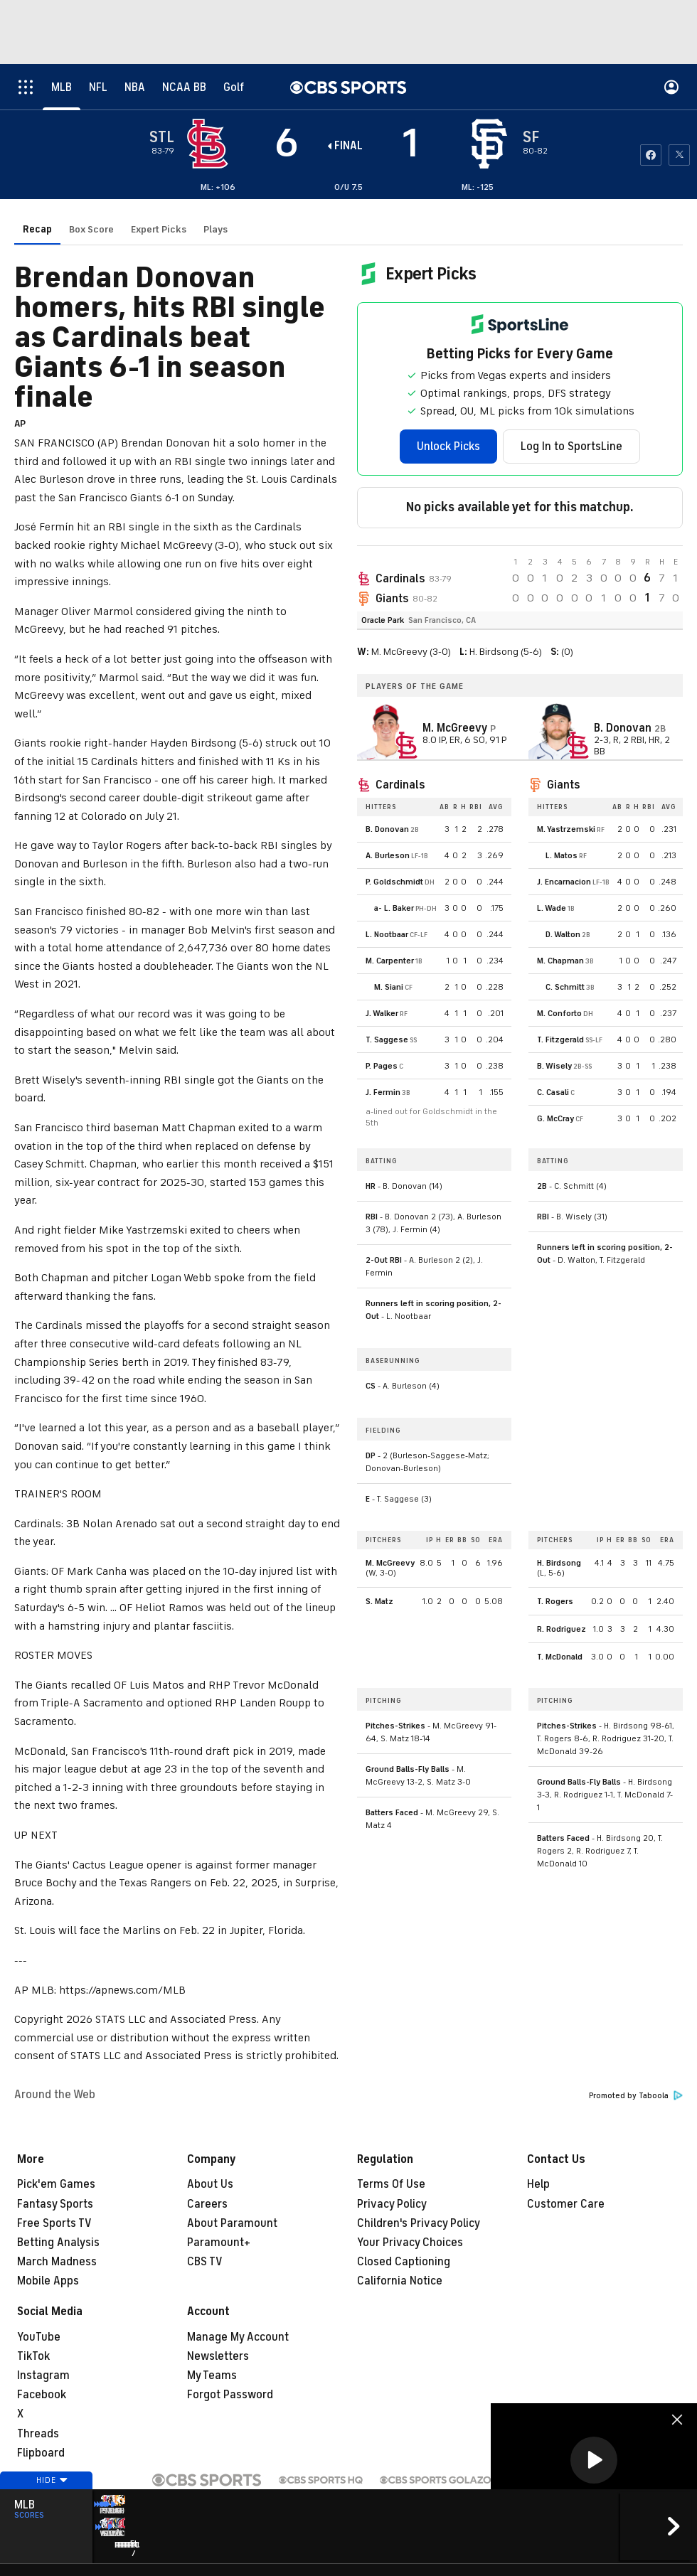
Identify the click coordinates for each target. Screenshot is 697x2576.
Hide (46, 2507)
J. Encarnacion (564, 882)
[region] (594, 2461)
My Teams (212, 2375)
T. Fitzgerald (560, 1039)
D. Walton (563, 934)
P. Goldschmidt (394, 882)
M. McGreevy (390, 1563)
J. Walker (382, 1013)
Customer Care (566, 2204)
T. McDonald (559, 1657)
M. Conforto (559, 1013)
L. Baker (399, 908)
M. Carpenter (390, 961)
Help (538, 2184)
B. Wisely (554, 1066)
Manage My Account (238, 2337)
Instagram (43, 2375)
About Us (210, 2184)
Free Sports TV (54, 2223)
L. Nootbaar (387, 934)
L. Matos (562, 855)
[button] (593, 2460)
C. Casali (553, 1092)
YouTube (38, 2337)
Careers (207, 2204)
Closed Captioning (403, 2262)
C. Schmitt (565, 987)
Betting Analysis (58, 2242)
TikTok (33, 2356)
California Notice (399, 2281)
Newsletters (218, 2356)
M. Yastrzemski (566, 829)
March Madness (57, 2262)
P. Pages (382, 1066)
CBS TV (205, 2262)
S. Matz (379, 1601)
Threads (38, 2434)
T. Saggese (387, 1039)
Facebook (41, 2395)
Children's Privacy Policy (418, 2223)
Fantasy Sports (55, 2204)
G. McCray (555, 1118)
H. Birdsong (559, 1563)
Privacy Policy (392, 2204)
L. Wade (551, 908)
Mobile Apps (48, 2281)
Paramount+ (218, 2242)
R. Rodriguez (561, 1629)
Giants (392, 599)
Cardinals (400, 579)
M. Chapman (560, 961)
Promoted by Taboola (636, 2095)
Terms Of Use (391, 2184)
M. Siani (388, 987)
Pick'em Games (56, 2184)
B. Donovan (387, 829)
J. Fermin (383, 1092)
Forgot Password (230, 2395)
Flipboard (41, 2453)
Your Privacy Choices (410, 2242)
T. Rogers (555, 1601)
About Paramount (232, 2223)
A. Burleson (388, 855)
